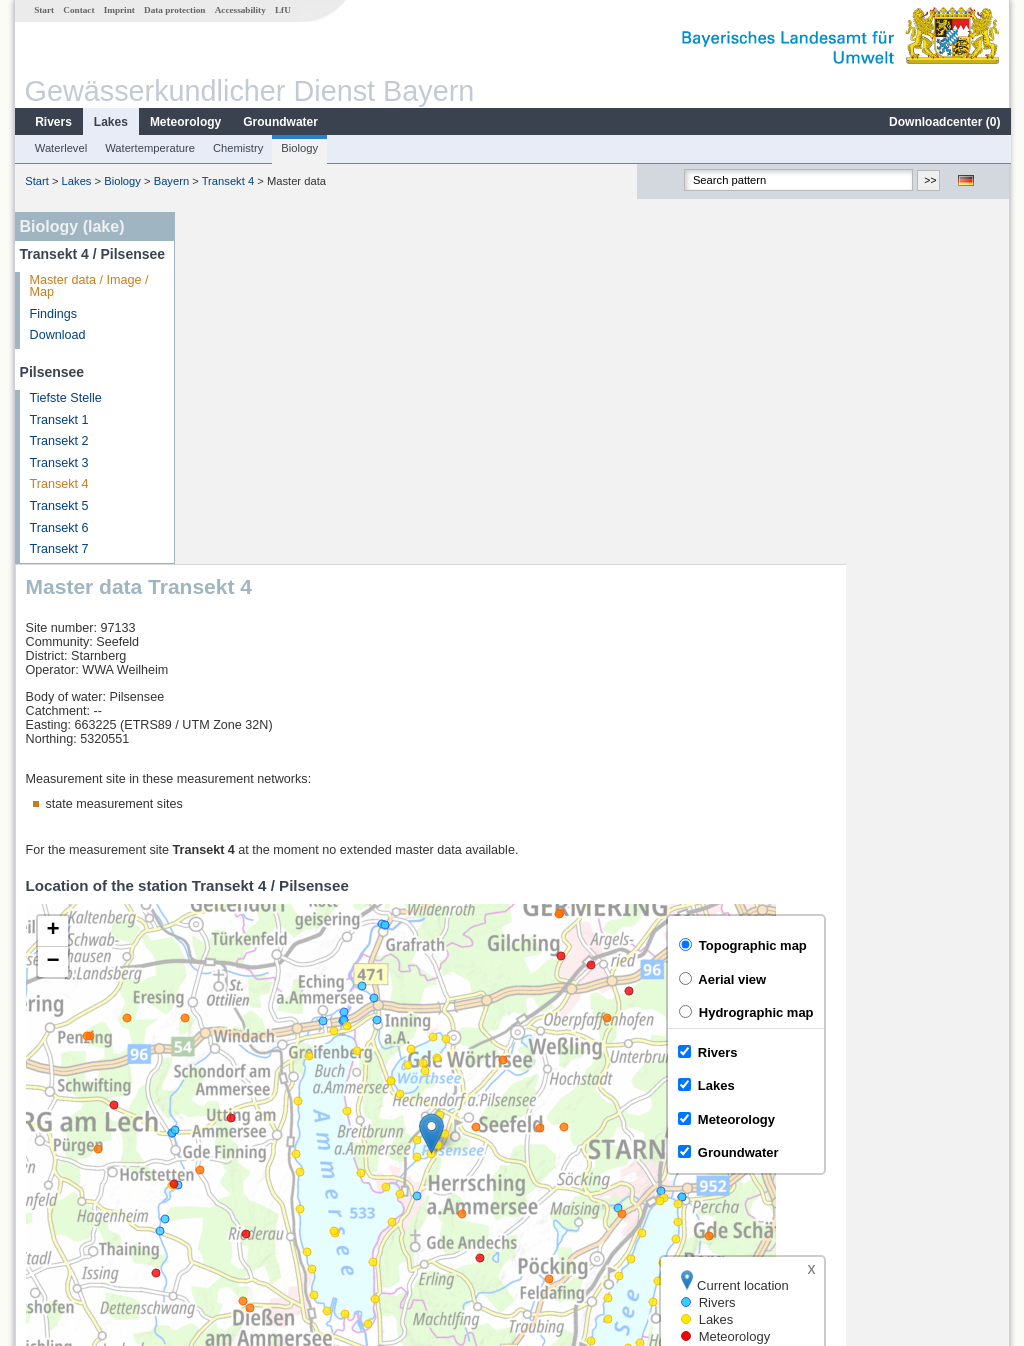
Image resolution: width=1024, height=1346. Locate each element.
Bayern (170, 181)
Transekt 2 (58, 441)
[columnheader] (295, 1096)
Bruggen (227, 1162)
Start (43, 10)
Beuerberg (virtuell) (256, 1140)
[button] (595, 781)
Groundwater (279, 122)
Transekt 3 (58, 463)
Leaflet (948, 1043)
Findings (53, 314)
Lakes (110, 122)
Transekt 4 (227, 181)
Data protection (173, 10)
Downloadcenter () (943, 122)
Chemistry (237, 148)
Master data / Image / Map (88, 286)
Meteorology (184, 122)
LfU (282, 10)
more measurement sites (284, 1206)
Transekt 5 (58, 506)
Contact (77, 10)
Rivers (52, 122)
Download (57, 335)
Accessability (239, 10)
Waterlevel (60, 148)
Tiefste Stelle (65, 398)
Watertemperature (149, 148)
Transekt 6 (58, 528)
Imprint (118, 10)
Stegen (223, 1184)
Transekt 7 (58, 549)
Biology (298, 148)
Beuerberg (232, 1118)
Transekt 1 (58, 420)
